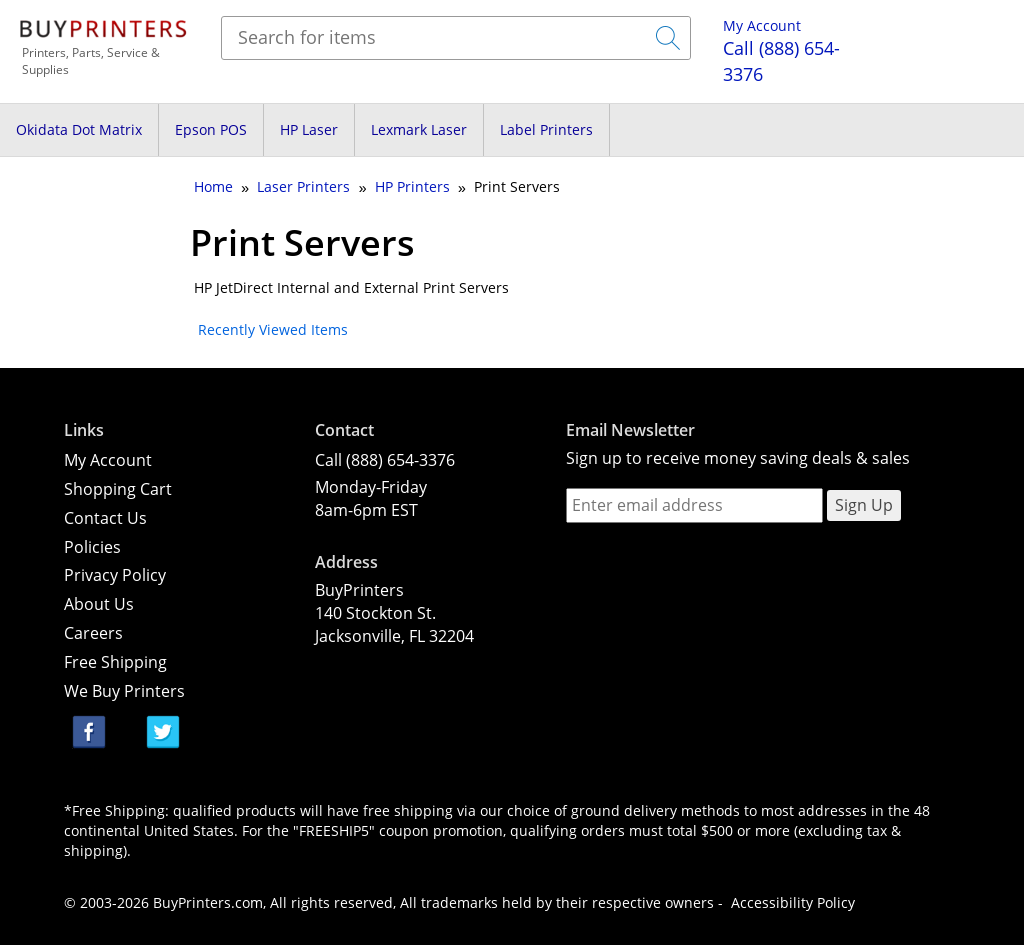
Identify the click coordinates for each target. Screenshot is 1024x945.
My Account (762, 25)
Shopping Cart (118, 489)
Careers (93, 633)
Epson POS (211, 129)
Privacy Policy (115, 575)
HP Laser (309, 129)
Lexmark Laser (419, 129)
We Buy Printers (124, 691)
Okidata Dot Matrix (79, 129)
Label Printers (546, 129)
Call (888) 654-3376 (385, 460)
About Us (99, 604)
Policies (92, 547)
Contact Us (105, 518)
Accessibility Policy (793, 902)
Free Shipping (115, 662)
